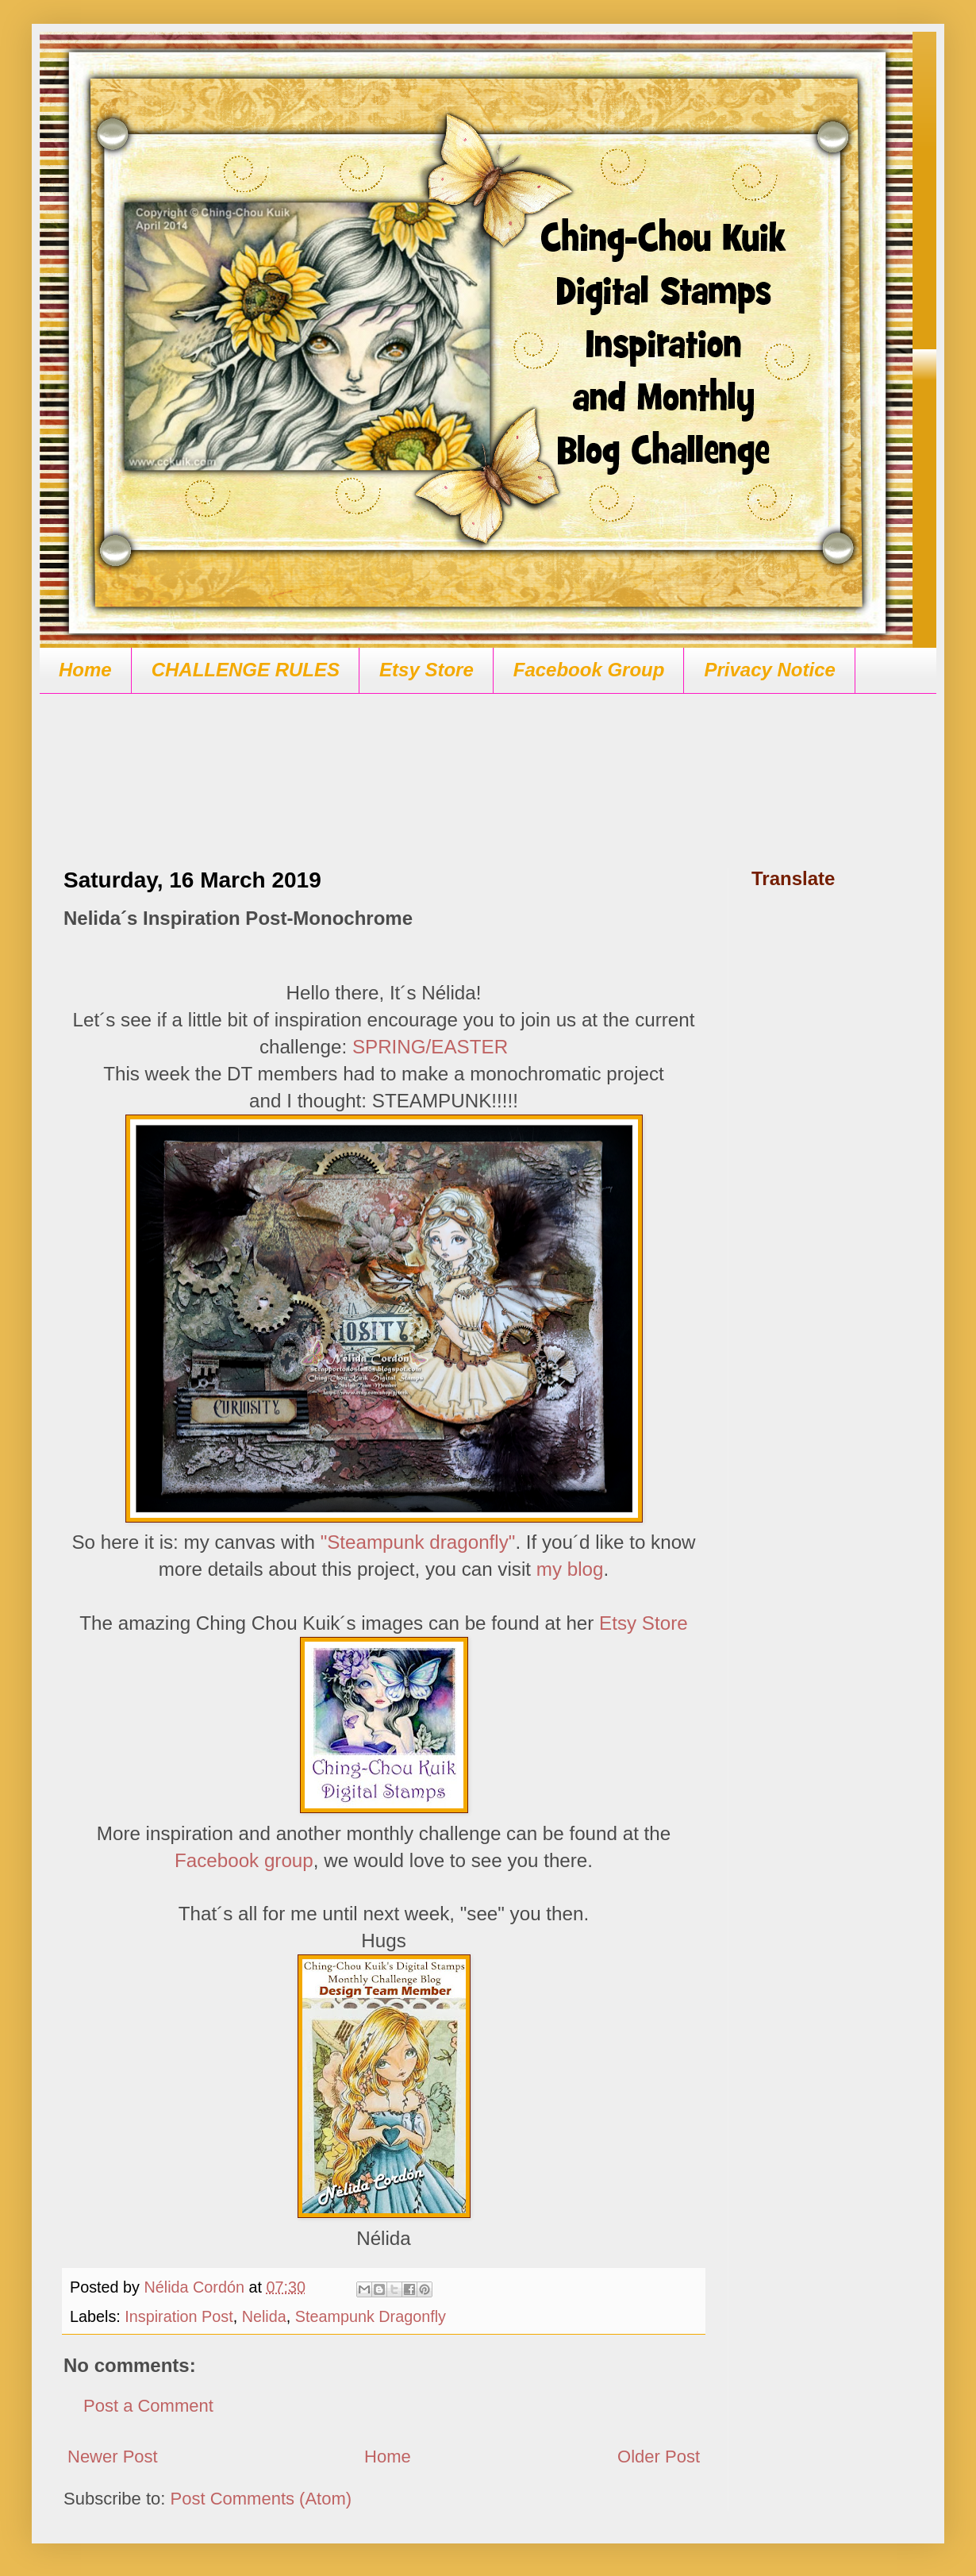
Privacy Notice (769, 669)
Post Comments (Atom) (261, 2499)
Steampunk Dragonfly (370, 2316)
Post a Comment (148, 2406)
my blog (570, 1569)
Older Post (658, 2456)
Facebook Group (589, 669)
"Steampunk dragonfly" (418, 1542)
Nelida (264, 2316)
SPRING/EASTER (430, 1046)
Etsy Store (426, 669)
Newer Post (112, 2456)
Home (85, 669)
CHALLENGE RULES (246, 669)
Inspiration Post (178, 2316)
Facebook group (244, 1860)
